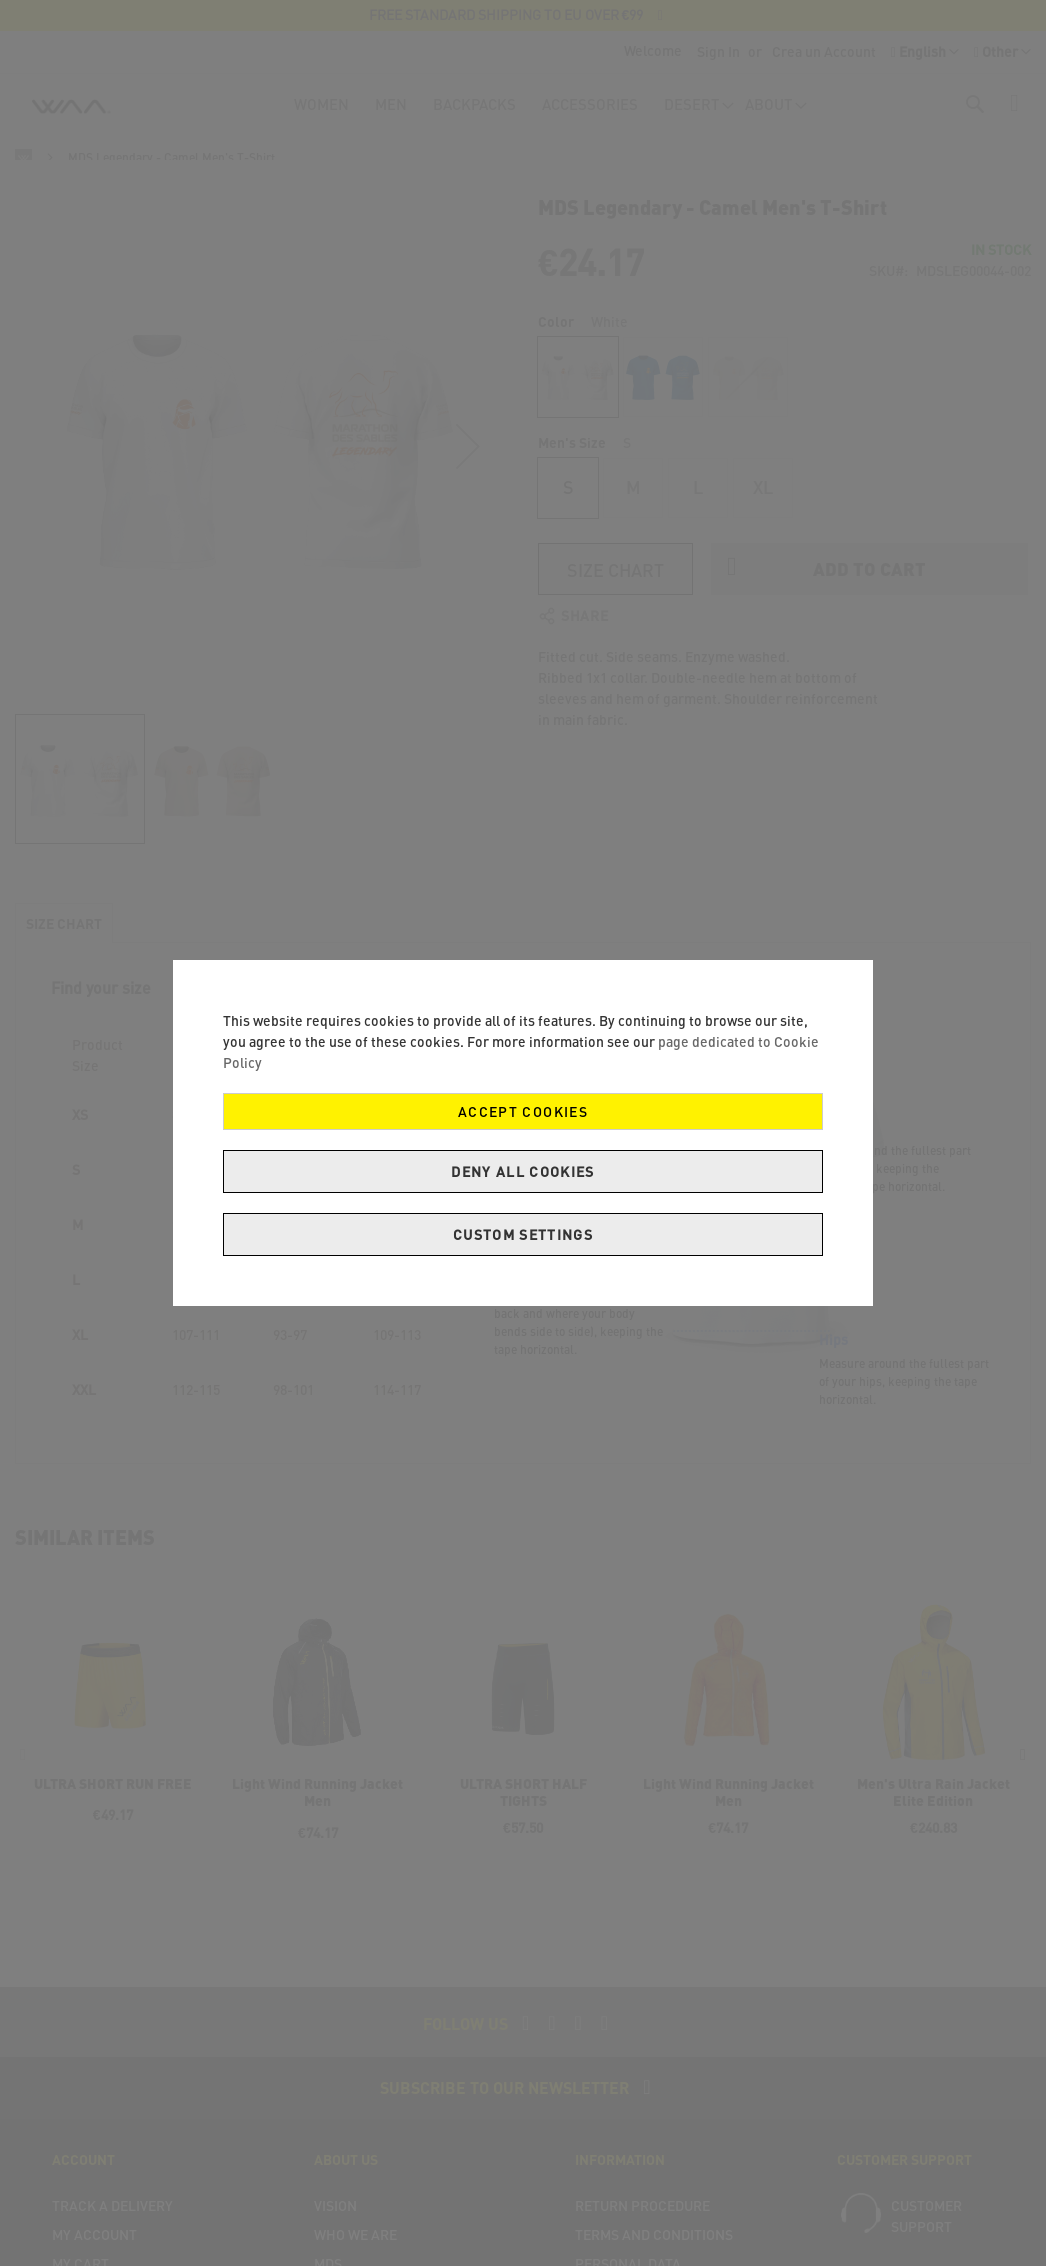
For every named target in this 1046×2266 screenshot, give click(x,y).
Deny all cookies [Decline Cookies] (523, 1171)
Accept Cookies (523, 1111)
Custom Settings (523, 1234)
